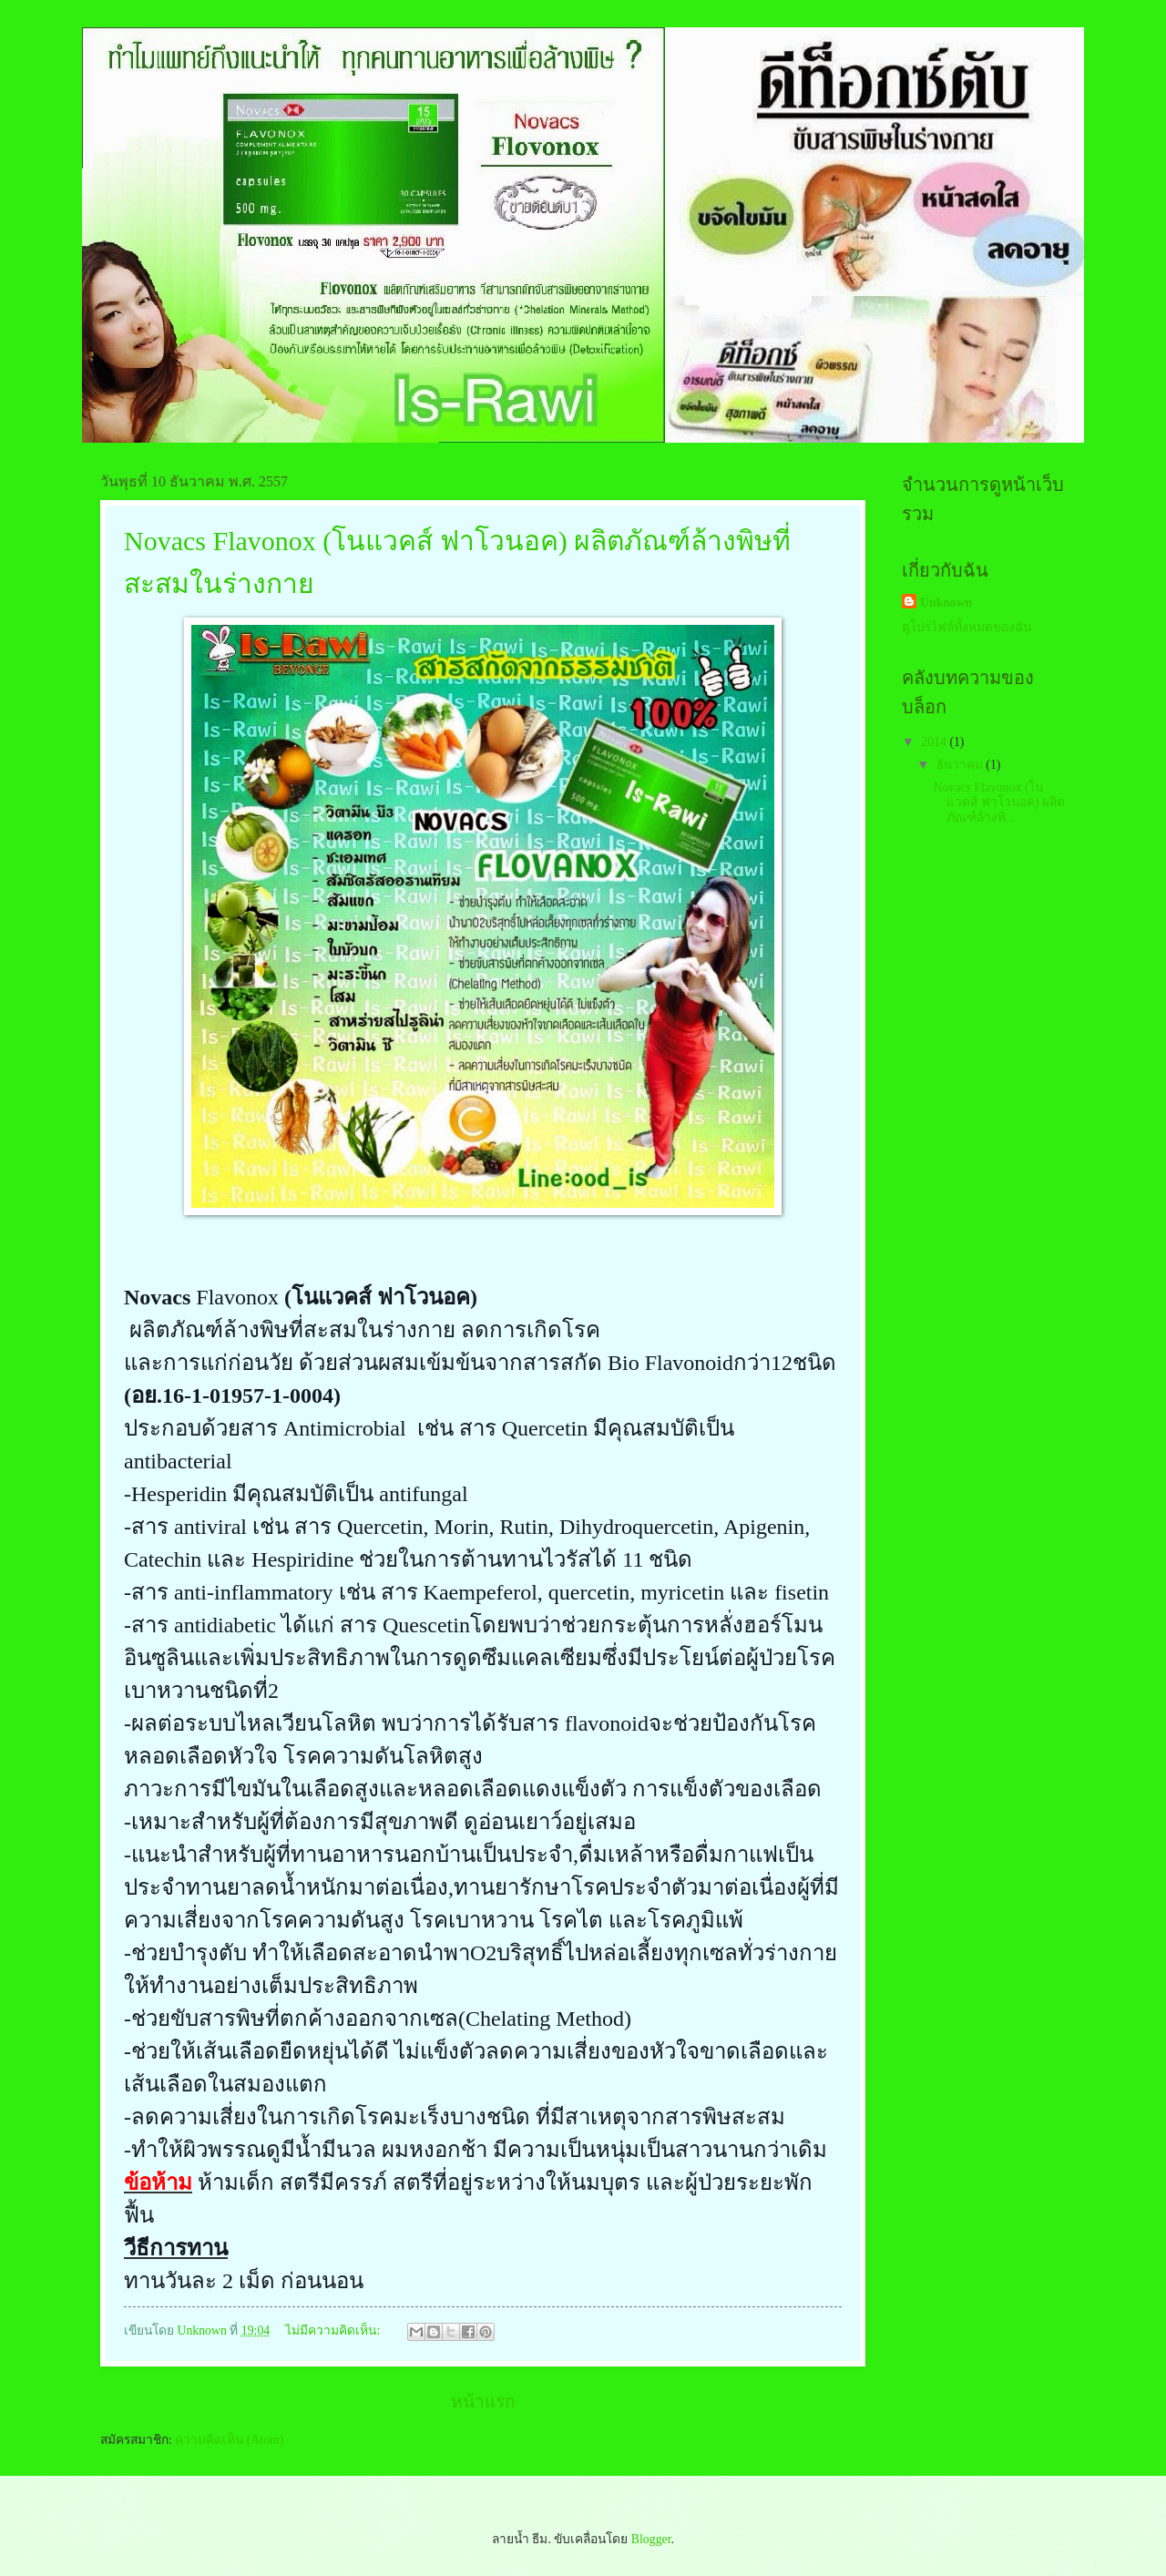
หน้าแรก (483, 2401)
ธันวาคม (961, 765)
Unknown (946, 602)
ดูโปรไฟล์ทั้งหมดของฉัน (966, 627)
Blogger (651, 2539)
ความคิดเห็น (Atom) (229, 2440)
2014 (935, 742)
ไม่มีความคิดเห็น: (334, 2330)
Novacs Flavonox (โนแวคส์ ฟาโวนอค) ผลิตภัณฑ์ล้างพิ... (999, 802)
